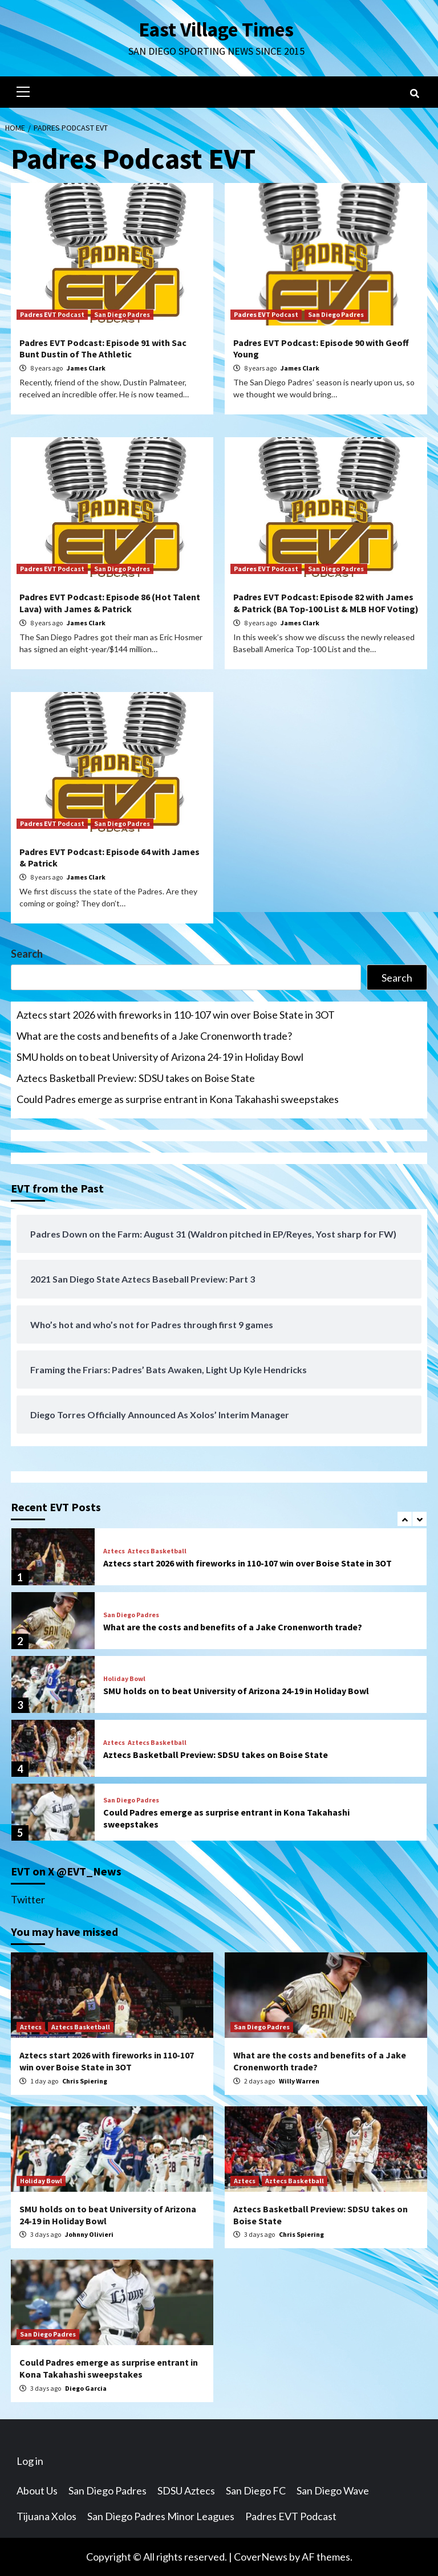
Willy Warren (299, 2081)
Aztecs (114, 1551)
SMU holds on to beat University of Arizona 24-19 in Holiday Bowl (160, 1057)
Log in (30, 2461)
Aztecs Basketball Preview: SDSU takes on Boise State (136, 1078)
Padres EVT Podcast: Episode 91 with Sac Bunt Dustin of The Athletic (102, 348)
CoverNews (260, 2556)
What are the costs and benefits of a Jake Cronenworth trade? (154, 1035)
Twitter (28, 1899)
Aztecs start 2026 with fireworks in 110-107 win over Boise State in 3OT (176, 1014)
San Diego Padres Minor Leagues (160, 2516)
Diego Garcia (86, 2388)
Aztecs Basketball (157, 1551)
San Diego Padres (122, 314)
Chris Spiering (84, 2081)
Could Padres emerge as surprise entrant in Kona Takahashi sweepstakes (178, 1099)
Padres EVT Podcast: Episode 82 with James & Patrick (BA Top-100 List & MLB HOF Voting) (326, 603)
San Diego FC (256, 2490)
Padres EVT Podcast (52, 314)
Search (27, 953)
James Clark (86, 368)
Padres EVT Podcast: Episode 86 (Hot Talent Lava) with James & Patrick (109, 603)
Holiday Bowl (124, 1678)
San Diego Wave (333, 2490)
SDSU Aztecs (186, 2490)
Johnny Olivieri (89, 2234)
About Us (37, 2490)
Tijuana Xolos (46, 2516)
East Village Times (216, 29)
